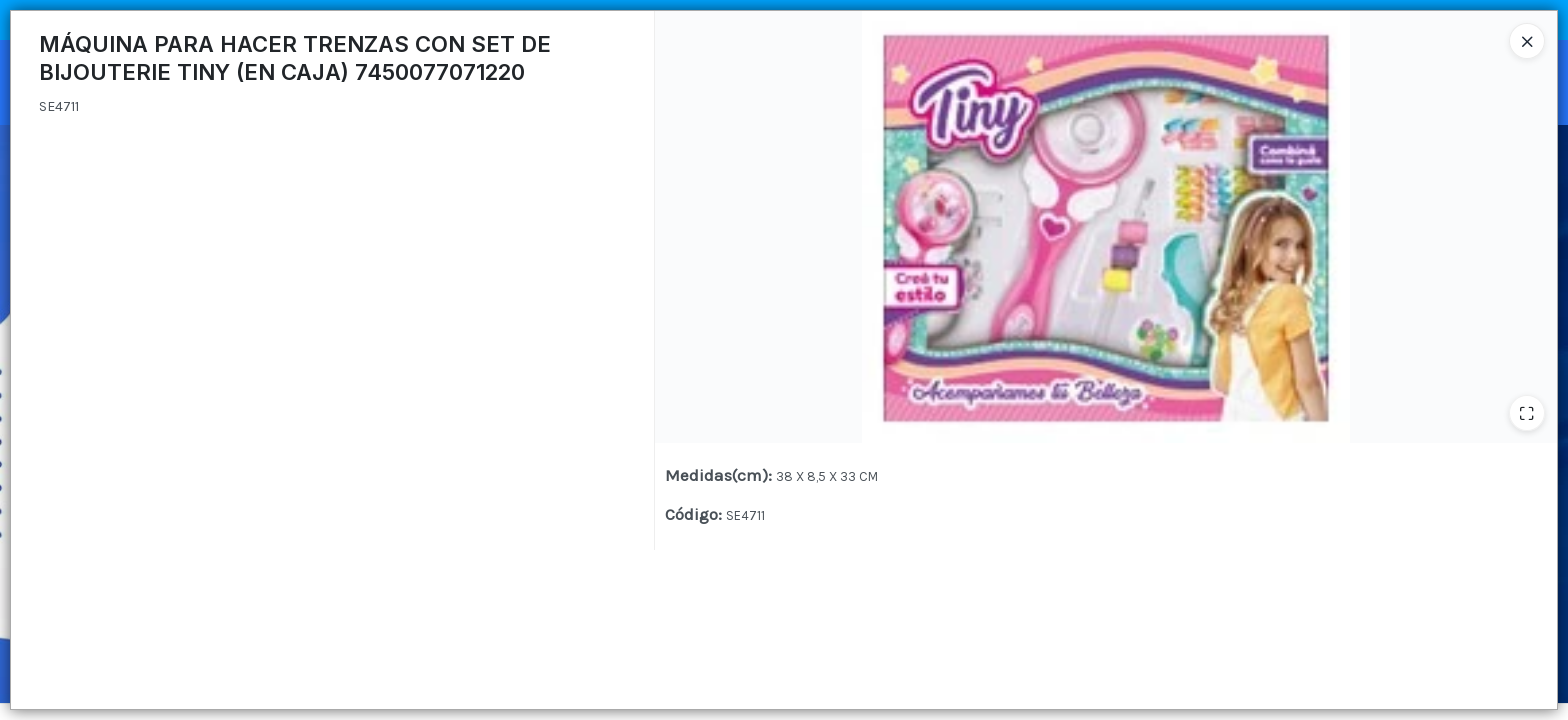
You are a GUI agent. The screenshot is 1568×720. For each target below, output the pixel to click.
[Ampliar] (1527, 413)
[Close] (1527, 41)
